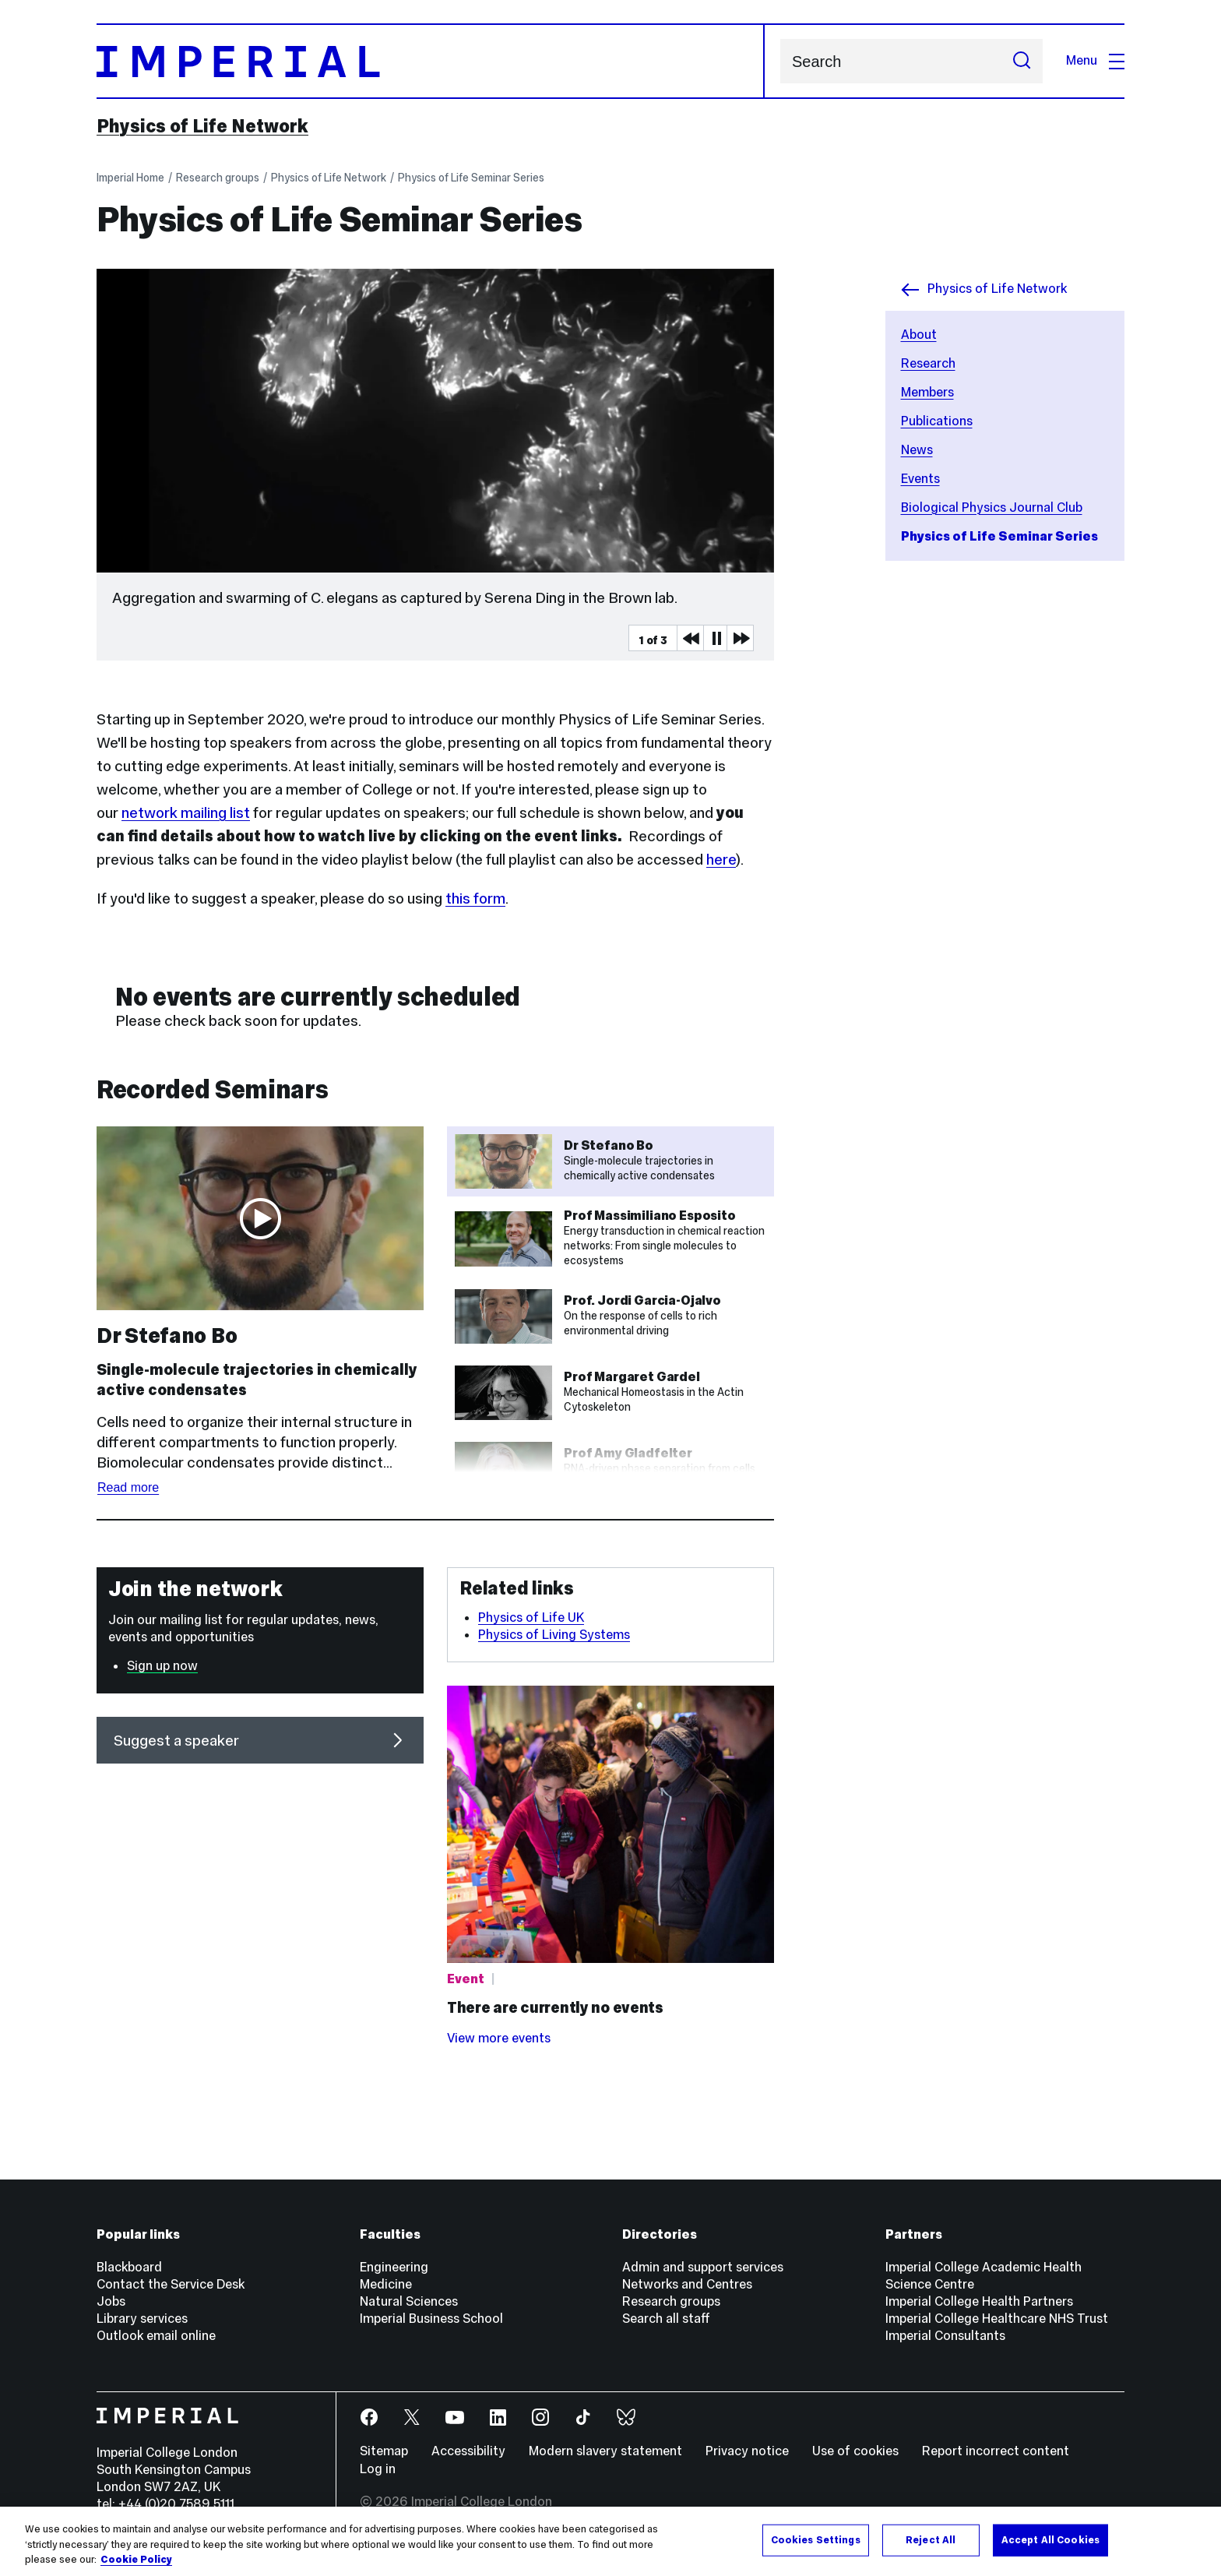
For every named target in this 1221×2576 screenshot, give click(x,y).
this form (475, 898)
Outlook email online (156, 2336)
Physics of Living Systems (554, 1634)
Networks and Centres (687, 2284)
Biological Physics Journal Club (991, 507)
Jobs (111, 2301)
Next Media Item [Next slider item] (740, 637)
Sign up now (162, 1666)
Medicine (386, 2284)
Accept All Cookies (1050, 2539)
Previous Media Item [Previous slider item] (690, 637)
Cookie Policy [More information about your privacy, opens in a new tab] (136, 2559)
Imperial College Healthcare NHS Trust (996, 2318)
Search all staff (666, 2318)
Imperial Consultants (945, 2336)
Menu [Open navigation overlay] (1095, 60)
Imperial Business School (431, 2318)
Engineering (394, 2267)
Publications (937, 421)
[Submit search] (1022, 61)
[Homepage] (431, 61)
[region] (610, 2541)
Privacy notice (747, 2451)
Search (779, 61)
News (917, 450)
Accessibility (468, 2451)
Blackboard (129, 2267)
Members (927, 392)
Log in (378, 2469)
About (919, 334)
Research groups (217, 178)
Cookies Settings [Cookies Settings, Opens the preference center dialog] (815, 2539)
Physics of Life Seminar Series (471, 178)
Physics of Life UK (531, 1617)
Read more (128, 1487)
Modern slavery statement (605, 2451)
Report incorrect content (995, 2451)
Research (928, 363)
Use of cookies (855, 2451)
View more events (499, 2038)
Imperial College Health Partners (979, 2301)
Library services (142, 2318)
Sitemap (384, 2451)
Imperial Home (130, 178)
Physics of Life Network (202, 126)
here (721, 859)
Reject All (930, 2539)
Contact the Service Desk (171, 2284)
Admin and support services (702, 2267)
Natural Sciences (409, 2301)
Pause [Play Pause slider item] (716, 637)
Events (920, 478)
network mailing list (185, 812)
